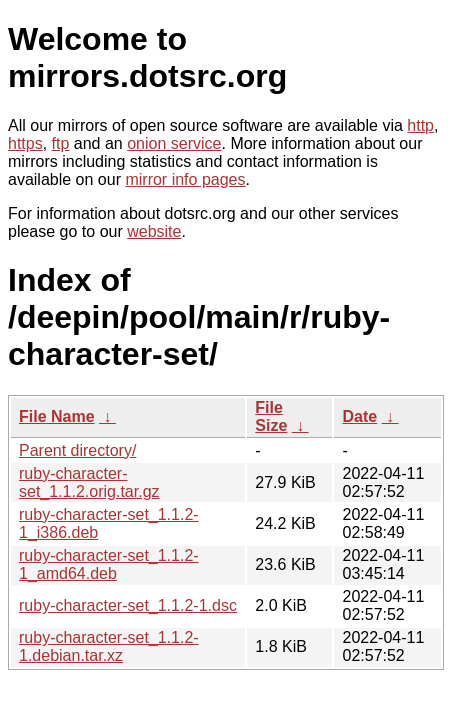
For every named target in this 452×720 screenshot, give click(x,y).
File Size (271, 416)
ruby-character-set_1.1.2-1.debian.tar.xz (109, 646)
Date (359, 416)
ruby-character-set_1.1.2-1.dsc (128, 605)
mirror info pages (185, 179)
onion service (174, 143)
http (420, 125)
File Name (57, 416)
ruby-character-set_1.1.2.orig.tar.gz (89, 482)
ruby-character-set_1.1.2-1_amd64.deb (109, 564)
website (154, 231)
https (25, 143)
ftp (61, 143)
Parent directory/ (77, 450)
